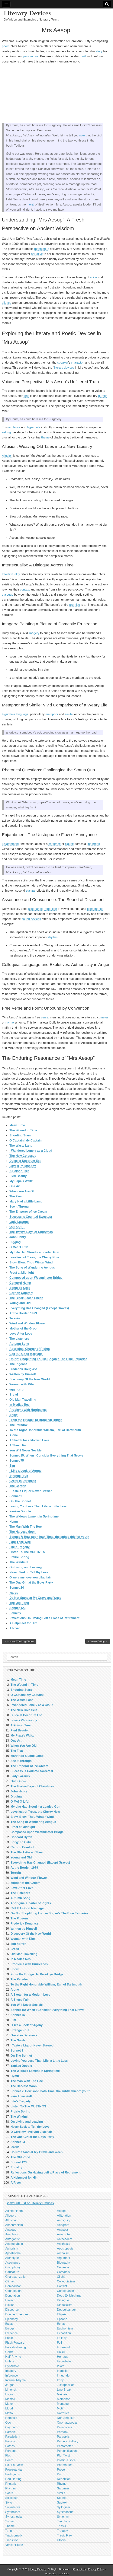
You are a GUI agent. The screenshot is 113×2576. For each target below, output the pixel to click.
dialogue (7, 594)
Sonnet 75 (16, 1460)
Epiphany (11, 2319)
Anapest (62, 2229)
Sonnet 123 (17, 1608)
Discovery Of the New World (29, 1379)
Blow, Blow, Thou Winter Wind (31, 1262)
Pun (59, 2474)
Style (8, 2502)
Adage (61, 2210)
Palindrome (64, 2427)
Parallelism (12, 2436)
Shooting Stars (20, 1135)
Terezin (14, 1318)
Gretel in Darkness (22, 1480)
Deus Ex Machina (69, 2295)
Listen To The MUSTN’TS (27, 1552)
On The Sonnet (20, 1501)
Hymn (13, 1521)
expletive (14, 427)
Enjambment (10, 843)
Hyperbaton (65, 2361)
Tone (8, 2530)
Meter (9, 2403)
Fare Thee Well (20, 1541)
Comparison (13, 2286)
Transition (11, 2540)
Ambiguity (63, 2220)
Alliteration (64, 2215)
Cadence (63, 2267)
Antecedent (64, 2239)
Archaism (63, 2253)
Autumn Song (19, 1343)
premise (74, 604)
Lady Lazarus (19, 1221)
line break (93, 843)
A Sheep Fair (18, 1445)
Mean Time (17, 1125)
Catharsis (63, 2272)
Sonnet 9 (15, 1496)
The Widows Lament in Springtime (34, 1516)
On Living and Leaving (25, 1567)
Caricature (12, 2272)
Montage (63, 2403)
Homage (62, 2356)
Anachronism (14, 2225)
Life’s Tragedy (19, 1547)
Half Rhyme (13, 2356)
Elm (12, 1465)
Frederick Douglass (23, 1369)
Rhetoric (11, 2483)
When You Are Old (22, 1191)
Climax (10, 2281)
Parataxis (63, 2436)
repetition (50, 908)
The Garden (17, 1486)
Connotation (13, 2290)
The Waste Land (20, 1145)
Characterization (16, 2276)
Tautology (63, 2521)
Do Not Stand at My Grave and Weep (35, 1597)
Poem (9, 2460)
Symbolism (12, 2512)
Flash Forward (14, 2342)
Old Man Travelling (22, 1399)
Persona (11, 2450)
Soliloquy (11, 2497)
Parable (10, 2432)
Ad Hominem (14, 2210)
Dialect (10, 2300)
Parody (10, 2441)
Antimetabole (14, 2243)
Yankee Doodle (20, 1511)
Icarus (13, 1592)
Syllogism (63, 2507)
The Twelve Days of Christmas (31, 1232)
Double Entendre (16, 2314)
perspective (30, 56)
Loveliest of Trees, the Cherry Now (34, 1257)
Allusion (7, 455)
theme (45, 437)
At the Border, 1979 (23, 1313)
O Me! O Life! (18, 1247)
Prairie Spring (19, 1557)
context (25, 589)
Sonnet (62, 2497)
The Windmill (18, 1562)
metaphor (51, 714)
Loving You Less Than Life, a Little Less (37, 1506)
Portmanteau (65, 2464)
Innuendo (63, 2375)
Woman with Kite (21, 1384)
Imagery (10, 2370)
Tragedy (62, 2530)
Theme (10, 2526)
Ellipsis (61, 2314)
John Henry (17, 1237)
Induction (63, 2370)
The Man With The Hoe (25, 1526)
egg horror (17, 1389)
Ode (8, 2422)
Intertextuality (11, 574)
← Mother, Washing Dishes (19, 1641)
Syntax (10, 2521)
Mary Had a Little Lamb (25, 1201)
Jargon (10, 2385)
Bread (13, 1394)
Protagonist (13, 2474)
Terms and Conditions (56, 2573)
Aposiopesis (65, 2248)
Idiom (60, 2366)
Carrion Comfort (21, 1292)
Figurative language (15, 714)
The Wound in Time (23, 1130)
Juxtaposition (66, 2385)
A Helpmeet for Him (23, 1623)
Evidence (11, 2333)
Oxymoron (12, 2427)
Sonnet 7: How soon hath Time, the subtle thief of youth (49, 1536)
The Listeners (19, 1338)
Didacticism (65, 2305)
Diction (10, 2305)
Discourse (12, 2309)
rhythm (52, 937)
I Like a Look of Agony (25, 1470)
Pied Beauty (18, 1176)
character (77, 362)
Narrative (63, 2413)
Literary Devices (27, 13)
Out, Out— (16, 1226)
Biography (64, 2262)
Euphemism (65, 2328)
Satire (9, 2493)
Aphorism (11, 2248)
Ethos (61, 2323)
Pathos (10, 2446)
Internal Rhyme (15, 2380)
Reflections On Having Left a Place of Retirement (44, 1618)
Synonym (63, 2516)
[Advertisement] (56, 93)
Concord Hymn (20, 1282)
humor (102, 395)
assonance (35, 908)
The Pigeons (18, 1364)
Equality (15, 1613)
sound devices (31, 919)
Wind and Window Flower (27, 1323)
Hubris (9, 2361)
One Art (14, 1186)
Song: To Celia (19, 1287)
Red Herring (13, 2479)
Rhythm (10, 2488)
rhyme (9, 1022)
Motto (9, 2413)
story (99, 51)
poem (5, 46)
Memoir (10, 2399)
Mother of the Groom (24, 1328)
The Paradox (18, 1425)
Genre (9, 2352)
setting (6, 432)
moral (30, 204)
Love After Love (20, 1333)
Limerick (11, 2389)
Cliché (61, 2276)
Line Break (64, 2389)
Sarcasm (63, 2488)
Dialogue (63, 2300)
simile (69, 714)
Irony (60, 2380)
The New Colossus (22, 1155)
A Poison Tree (19, 1171)
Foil (59, 2342)
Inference (11, 2375)
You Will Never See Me (25, 1450)
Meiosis (62, 2394)
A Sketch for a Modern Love (29, 1440)
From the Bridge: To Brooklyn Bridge (35, 1420)
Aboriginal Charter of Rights (29, 1348)
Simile (61, 2493)
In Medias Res (19, 1404)
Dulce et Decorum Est (24, 1160)
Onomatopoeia (67, 2422)
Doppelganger (66, 2309)
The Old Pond (19, 1602)
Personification (67, 2450)
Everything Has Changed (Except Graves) (39, 1308)
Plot (8, 2455)
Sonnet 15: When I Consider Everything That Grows (46, 1455)
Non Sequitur (66, 2417)
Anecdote (63, 2234)
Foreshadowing (15, 2347)
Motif (60, 2408)
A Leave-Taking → (98, 1641)
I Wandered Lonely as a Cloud (30, 1150)
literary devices (64, 367)
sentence (54, 843)
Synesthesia (13, 2516)
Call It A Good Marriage (26, 1353)
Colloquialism (66, 2281)
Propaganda (13, 2469)
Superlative (12, 2507)
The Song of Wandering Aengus (32, 1267)
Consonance (65, 2290)
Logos (9, 2394)
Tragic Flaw (65, 2535)
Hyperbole (12, 2366)
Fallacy (62, 2337)
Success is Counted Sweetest (30, 1216)
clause (69, 843)
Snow (13, 1414)
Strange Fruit (18, 1475)
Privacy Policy (96, 2569)
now (82, 135)
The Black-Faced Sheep (26, 1298)
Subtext (62, 2502)
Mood (9, 2408)
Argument (63, 2257)
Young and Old (20, 1303)
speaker (62, 362)
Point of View (14, 2464)
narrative (37, 254)
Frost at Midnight (21, 1272)
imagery (34, 633)
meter (104, 1017)
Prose (61, 2469)
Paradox (62, 2432)
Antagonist (12, 2239)
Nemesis (11, 2417)
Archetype (12, 2257)
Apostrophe (13, 2253)
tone (26, 395)
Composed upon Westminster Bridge (36, 1277)
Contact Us (79, 2569)
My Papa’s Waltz (21, 1181)
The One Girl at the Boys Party (31, 1582)
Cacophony (13, 2267)
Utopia (61, 2540)
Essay (9, 2323)
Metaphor (63, 2399)
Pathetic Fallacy (67, 2441)
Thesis (61, 2526)
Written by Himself (22, 1374)
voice (93, 277)
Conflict (62, 2286)
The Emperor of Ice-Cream (28, 1211)
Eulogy (10, 2328)
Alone (13, 1435)
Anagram (63, 2225)
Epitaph (62, 2319)
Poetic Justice (66, 2460)
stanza (30, 890)
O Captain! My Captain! (26, 1140)
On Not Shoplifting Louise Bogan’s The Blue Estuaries (48, 1359)
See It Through (20, 1206)
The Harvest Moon (22, 1531)
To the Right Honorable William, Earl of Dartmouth (45, 1430)
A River (14, 1628)
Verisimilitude (14, 2544)
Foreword (63, 2347)
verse (44, 1017)
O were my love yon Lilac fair (30, 1577)
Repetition (64, 2479)
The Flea (15, 1196)
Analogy (10, 2229)
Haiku (61, 2352)
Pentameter (65, 2446)
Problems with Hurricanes (28, 1409)
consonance (95, 908)
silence (6, 302)
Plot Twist (63, 2455)
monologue (41, 248)
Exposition (64, 2333)
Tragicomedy (14, 2535)
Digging (15, 1242)
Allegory (10, 2215)
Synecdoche (65, 2512)
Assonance (12, 2262)
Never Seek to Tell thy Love (28, 1572)
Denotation (12, 2295)
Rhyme (62, 2483)
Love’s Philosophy (22, 1165)
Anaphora (11, 2234)
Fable (9, 2337)
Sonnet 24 (16, 1587)
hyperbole (33, 427)
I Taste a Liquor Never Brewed (30, 1491)
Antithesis (63, 2243)
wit (84, 56)
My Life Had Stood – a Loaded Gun (34, 1252)
